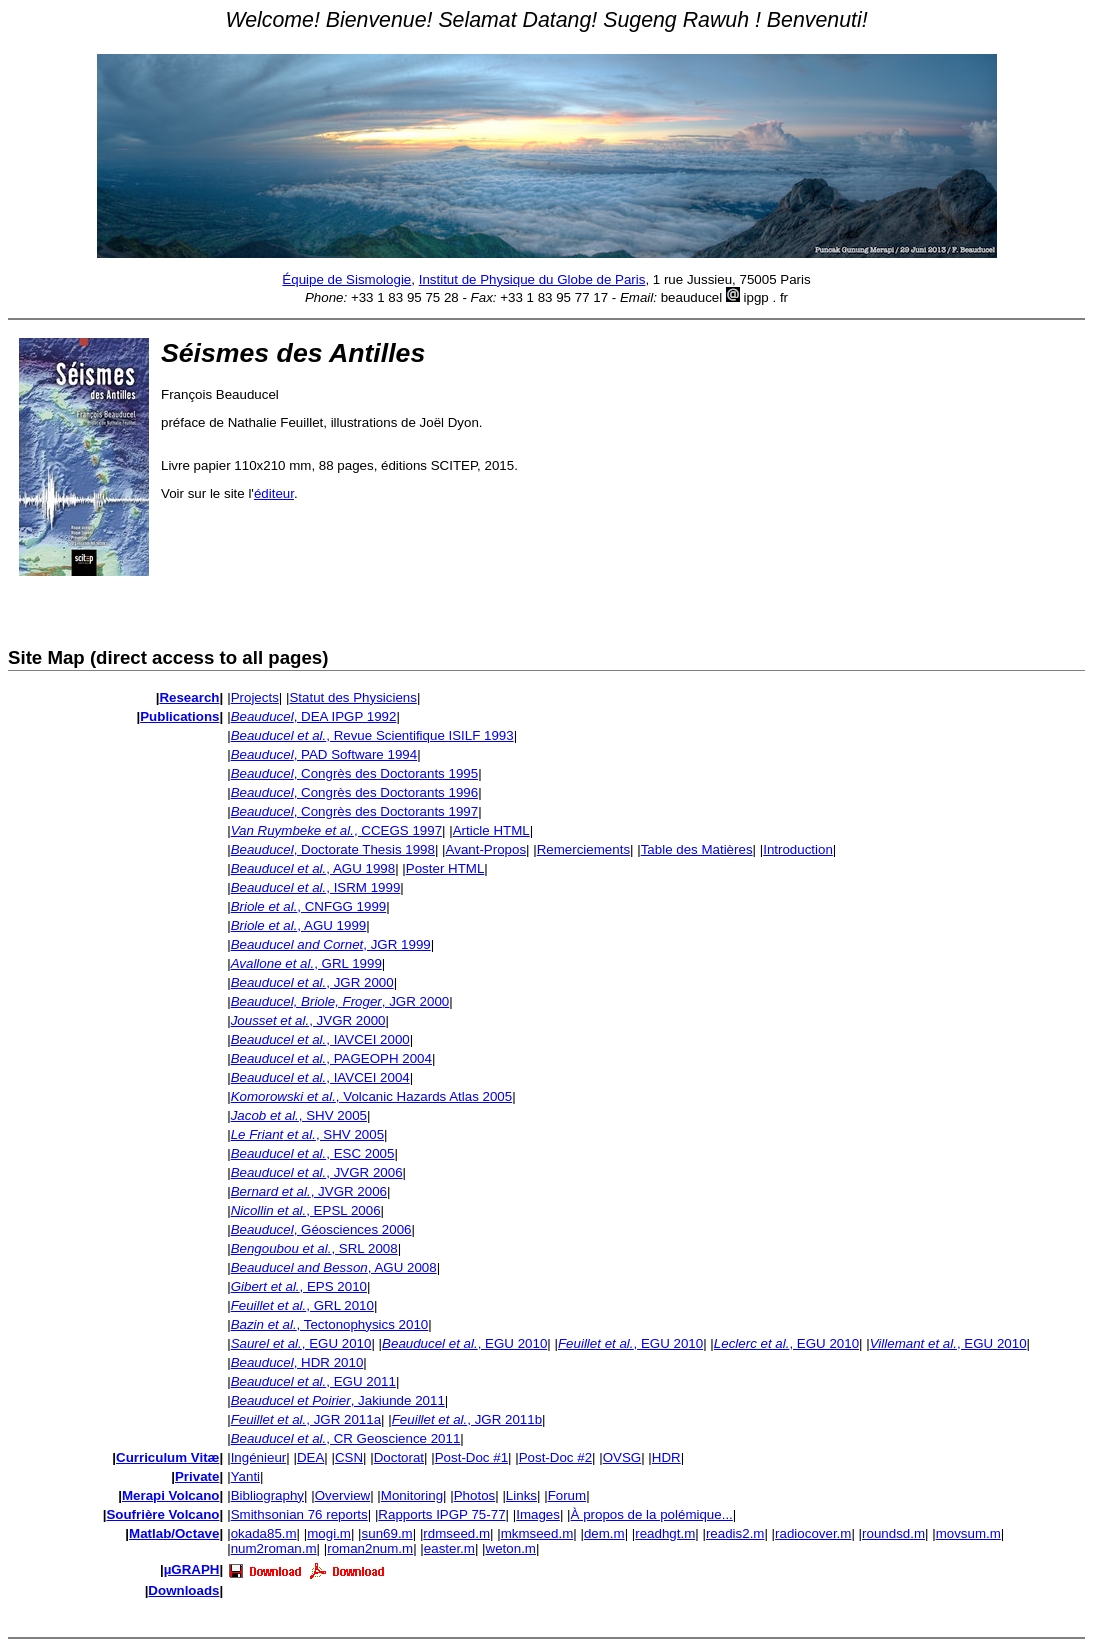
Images (538, 1514)
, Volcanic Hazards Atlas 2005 (372, 1096)
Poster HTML (445, 868)
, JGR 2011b (467, 1419)
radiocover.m (813, 1533)
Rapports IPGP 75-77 (441, 1514)
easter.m (449, 1548)
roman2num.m (370, 1548)
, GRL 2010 (302, 1305)
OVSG (622, 1457)
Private (197, 1476)
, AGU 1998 (313, 868)
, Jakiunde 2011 (338, 1400)
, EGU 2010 (301, 1343)
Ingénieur (259, 1457)
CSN (349, 1457)
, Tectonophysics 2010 (330, 1324)
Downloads (183, 1590)
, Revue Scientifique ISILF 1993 (372, 735)
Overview (343, 1495)
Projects (255, 697)
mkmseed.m (537, 1533)
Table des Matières (697, 849)
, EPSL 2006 (306, 1210)
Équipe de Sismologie (346, 279)
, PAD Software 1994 (324, 754)
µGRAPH (192, 1569)
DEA (310, 1457)
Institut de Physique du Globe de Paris (532, 279)
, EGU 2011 (313, 1381)
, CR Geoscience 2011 (346, 1438)
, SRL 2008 (314, 1248)
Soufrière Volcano (162, 1514)
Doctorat (399, 1457)
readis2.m (735, 1533)
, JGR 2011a (306, 1419)
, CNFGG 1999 (309, 906)
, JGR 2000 (312, 982)
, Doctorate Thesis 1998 (333, 849)
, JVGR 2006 (317, 1172)
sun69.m (387, 1533)
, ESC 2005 (313, 1153)
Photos (475, 1495)
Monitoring (412, 1495)
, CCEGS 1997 (336, 830)
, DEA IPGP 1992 (314, 716)
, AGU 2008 (334, 1267)
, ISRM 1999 (316, 887)
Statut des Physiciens (352, 697)
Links (521, 1495)
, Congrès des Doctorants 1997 (354, 811)
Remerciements (583, 849)
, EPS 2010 (299, 1286)
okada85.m (264, 1533)
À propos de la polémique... (652, 1514)
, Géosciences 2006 (321, 1229)
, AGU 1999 (299, 925)
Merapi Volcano (171, 1495)
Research (189, 697)
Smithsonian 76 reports (299, 1514)
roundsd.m (893, 1533)
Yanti (245, 1476)
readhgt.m (665, 1533)
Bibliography (267, 1495)
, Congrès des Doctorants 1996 (354, 792)
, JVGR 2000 (308, 1020)
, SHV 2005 (299, 1115)
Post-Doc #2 (555, 1457)
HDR (666, 1457)
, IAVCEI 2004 (320, 1077)
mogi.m (329, 1533)
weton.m (511, 1548)
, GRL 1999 (306, 963)
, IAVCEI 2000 (320, 1039)
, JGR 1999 (331, 944)
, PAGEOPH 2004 (331, 1058)
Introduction (798, 849)
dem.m (604, 1533)
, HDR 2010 (297, 1362)
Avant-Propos (486, 849)
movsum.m (968, 1533)
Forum (567, 1495)
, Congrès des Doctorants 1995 (354, 773)
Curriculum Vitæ (167, 1457)
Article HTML (491, 830)
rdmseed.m (456, 1533)
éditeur (274, 493)
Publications (179, 716)
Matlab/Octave (174, 1533)
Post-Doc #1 (471, 1457)
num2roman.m (274, 1548)
